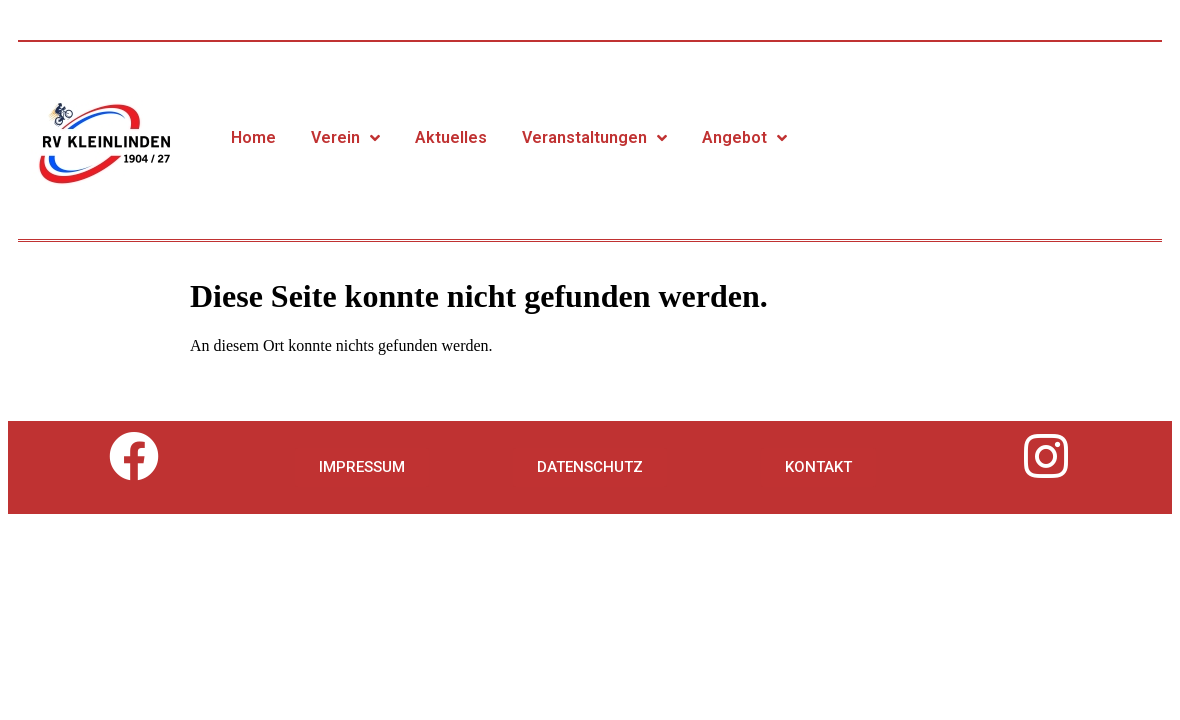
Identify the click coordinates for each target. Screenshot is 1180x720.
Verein (345, 138)
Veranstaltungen (594, 138)
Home (253, 137)
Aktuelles (451, 137)
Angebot (744, 138)
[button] (362, 467)
